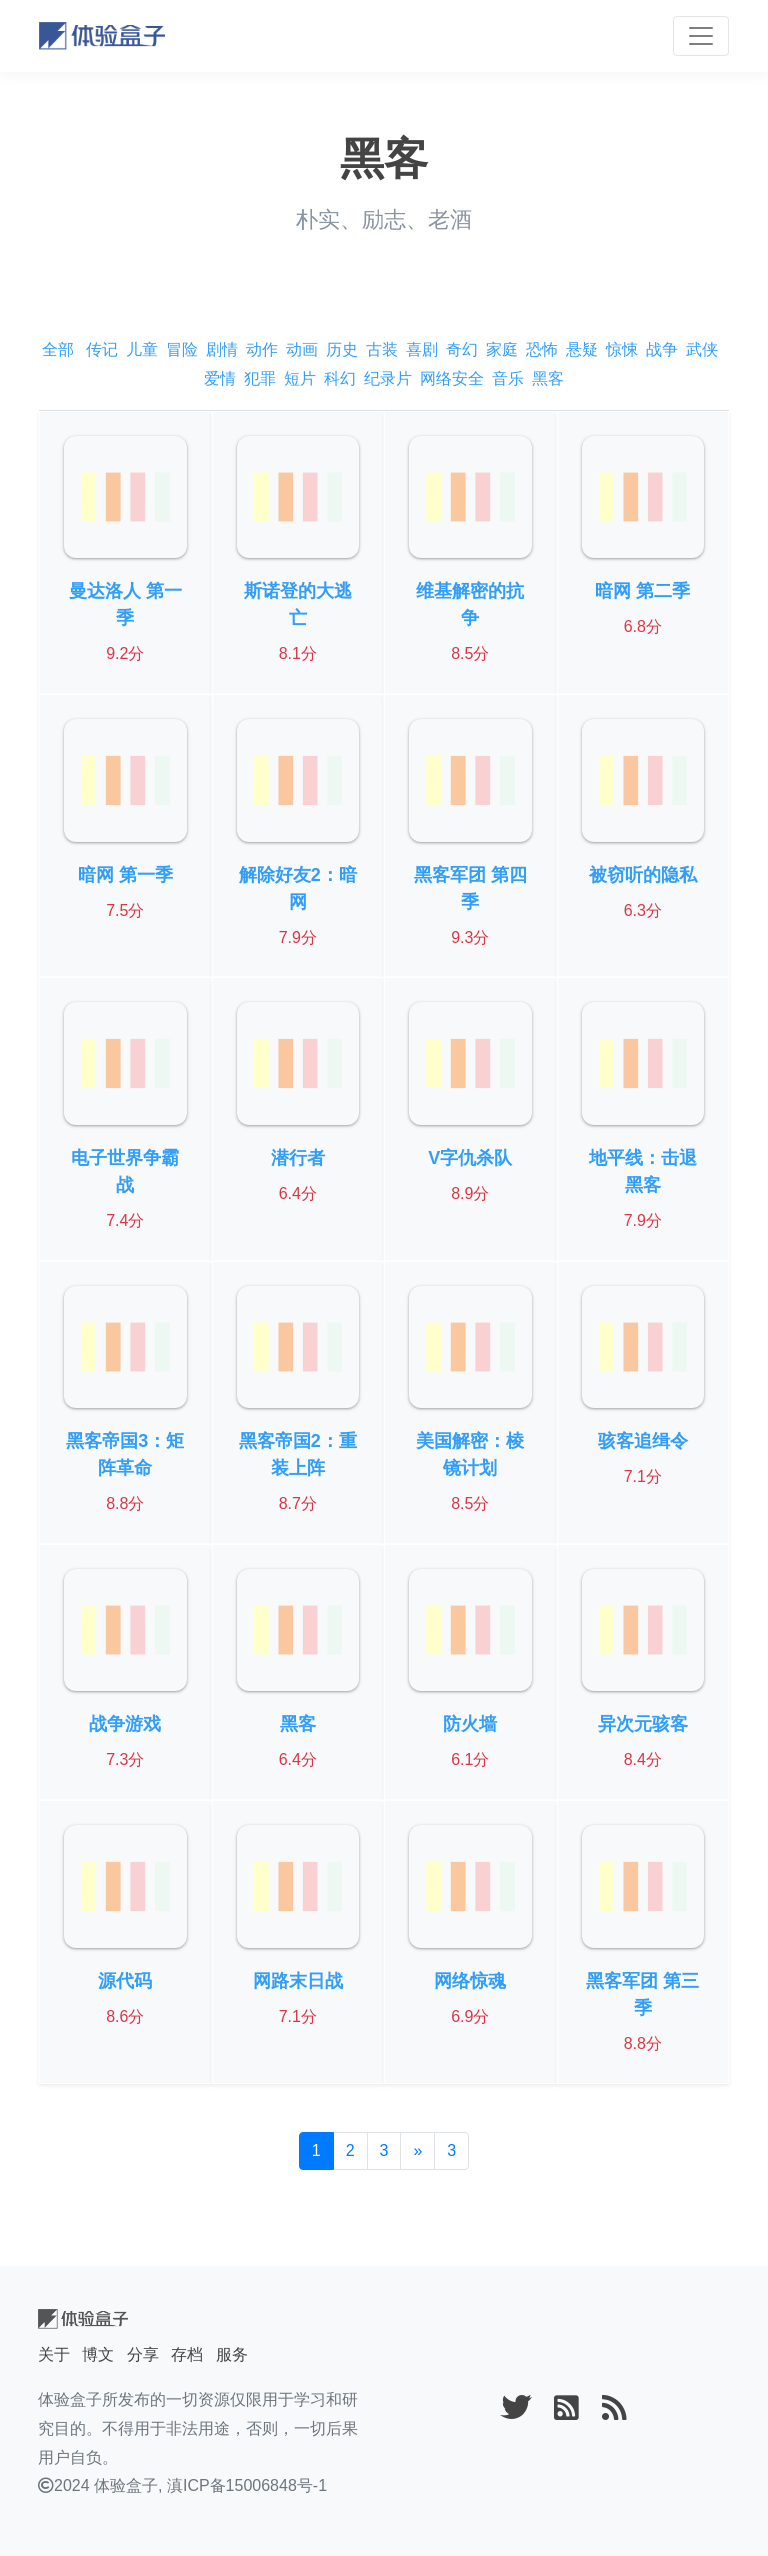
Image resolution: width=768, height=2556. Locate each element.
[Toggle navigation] (701, 36)
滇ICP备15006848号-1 (247, 2485)
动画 (302, 349)
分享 (143, 2354)
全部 (58, 349)
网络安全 (452, 378)
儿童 (142, 349)
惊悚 (622, 349)
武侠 (702, 349)
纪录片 (388, 378)
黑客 (548, 378)
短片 (300, 378)
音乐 (508, 378)
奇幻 (462, 349)
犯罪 (260, 378)
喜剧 (422, 349)
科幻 (340, 378)
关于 (54, 2354)
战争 (662, 349)
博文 (98, 2354)
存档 (187, 2354)
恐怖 (542, 349)
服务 (232, 2354)
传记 (102, 349)
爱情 (220, 378)
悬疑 (582, 349)
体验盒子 (126, 2485)
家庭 (502, 349)
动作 (262, 349)
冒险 (182, 349)
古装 (382, 349)
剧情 (222, 349)
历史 (342, 349)
